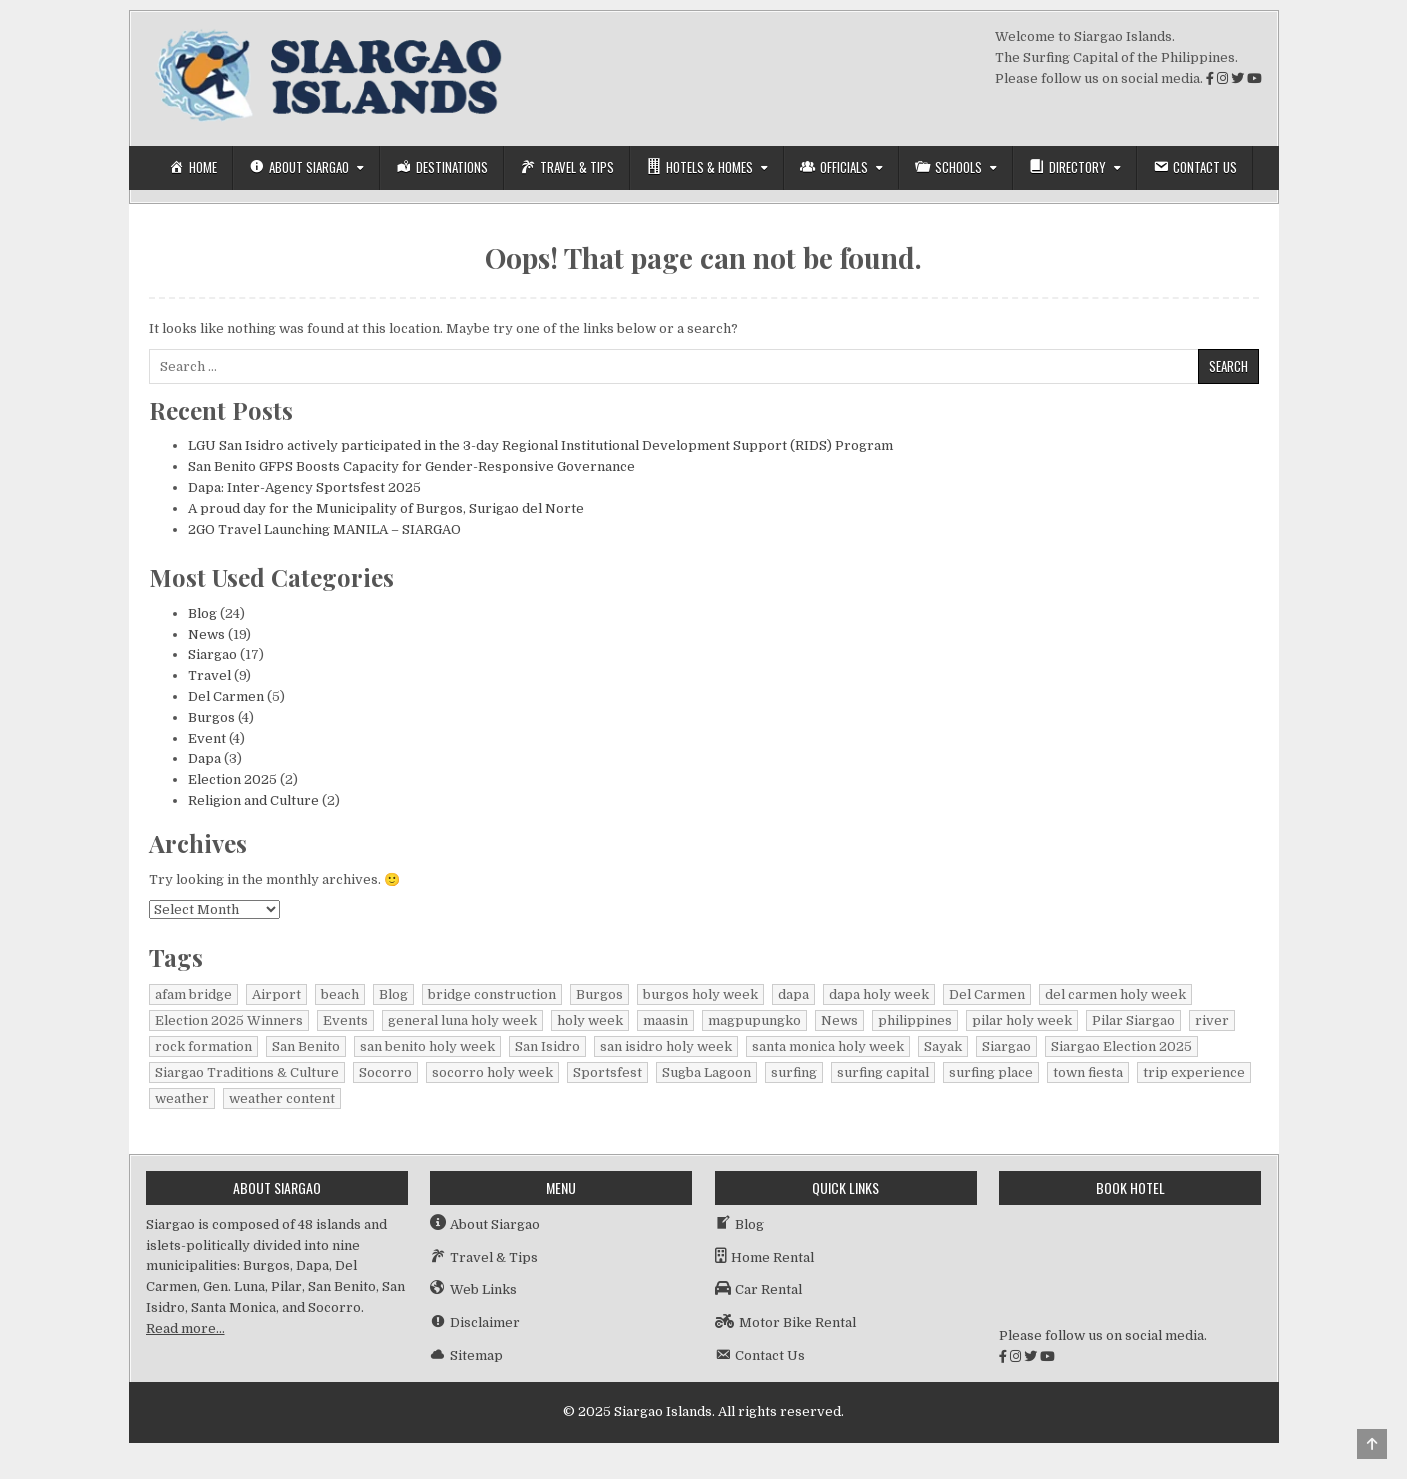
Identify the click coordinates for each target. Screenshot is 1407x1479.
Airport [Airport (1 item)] (276, 994)
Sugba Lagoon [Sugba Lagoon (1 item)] (706, 1072)
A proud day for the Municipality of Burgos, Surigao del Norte (386, 508)
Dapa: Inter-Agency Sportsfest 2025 (304, 487)
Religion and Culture (253, 800)
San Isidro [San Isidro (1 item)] (547, 1046)
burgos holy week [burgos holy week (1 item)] (700, 994)
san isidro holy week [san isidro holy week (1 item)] (666, 1046)
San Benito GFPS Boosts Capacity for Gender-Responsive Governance (411, 466)
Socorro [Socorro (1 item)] (385, 1072)
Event (207, 738)
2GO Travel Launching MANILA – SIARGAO (324, 529)
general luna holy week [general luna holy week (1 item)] (462, 1020)
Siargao (212, 654)
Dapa (204, 758)
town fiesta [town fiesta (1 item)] (1088, 1072)
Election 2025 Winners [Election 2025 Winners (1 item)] (229, 1020)
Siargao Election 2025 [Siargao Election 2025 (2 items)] (1121, 1046)
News (206, 634)
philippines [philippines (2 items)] (915, 1020)
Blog (202, 613)
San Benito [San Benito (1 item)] (306, 1046)
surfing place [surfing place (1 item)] (991, 1072)
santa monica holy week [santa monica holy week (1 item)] (828, 1046)
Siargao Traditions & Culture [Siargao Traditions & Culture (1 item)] (247, 1072)
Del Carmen (226, 696)
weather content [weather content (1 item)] (282, 1098)
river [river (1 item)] (1212, 1020)
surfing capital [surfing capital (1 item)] (883, 1072)
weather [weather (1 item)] (182, 1098)
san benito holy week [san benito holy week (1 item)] (427, 1046)
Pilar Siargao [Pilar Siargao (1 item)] (1133, 1020)
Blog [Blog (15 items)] (393, 994)
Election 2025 (232, 779)
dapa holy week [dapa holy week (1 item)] (879, 994)
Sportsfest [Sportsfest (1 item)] (607, 1072)
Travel (209, 675)
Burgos (211, 717)
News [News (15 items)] (839, 1020)
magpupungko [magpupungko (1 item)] (754, 1020)
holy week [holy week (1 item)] (590, 1020)
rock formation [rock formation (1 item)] (203, 1046)
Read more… (185, 1328)
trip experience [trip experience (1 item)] (1194, 1072)
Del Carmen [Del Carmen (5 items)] (987, 994)
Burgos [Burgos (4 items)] (599, 994)
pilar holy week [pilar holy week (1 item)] (1022, 1020)
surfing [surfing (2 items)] (794, 1072)
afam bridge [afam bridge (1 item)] (193, 994)
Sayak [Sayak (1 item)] (943, 1046)
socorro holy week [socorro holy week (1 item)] (492, 1072)
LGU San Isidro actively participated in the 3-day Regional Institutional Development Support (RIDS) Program (540, 445)
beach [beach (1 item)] (340, 994)
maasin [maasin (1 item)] (665, 1020)
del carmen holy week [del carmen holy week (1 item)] (1115, 994)
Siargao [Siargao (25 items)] (1006, 1046)
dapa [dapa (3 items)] (793, 994)
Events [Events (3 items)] (345, 1020)
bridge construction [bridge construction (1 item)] (492, 994)
